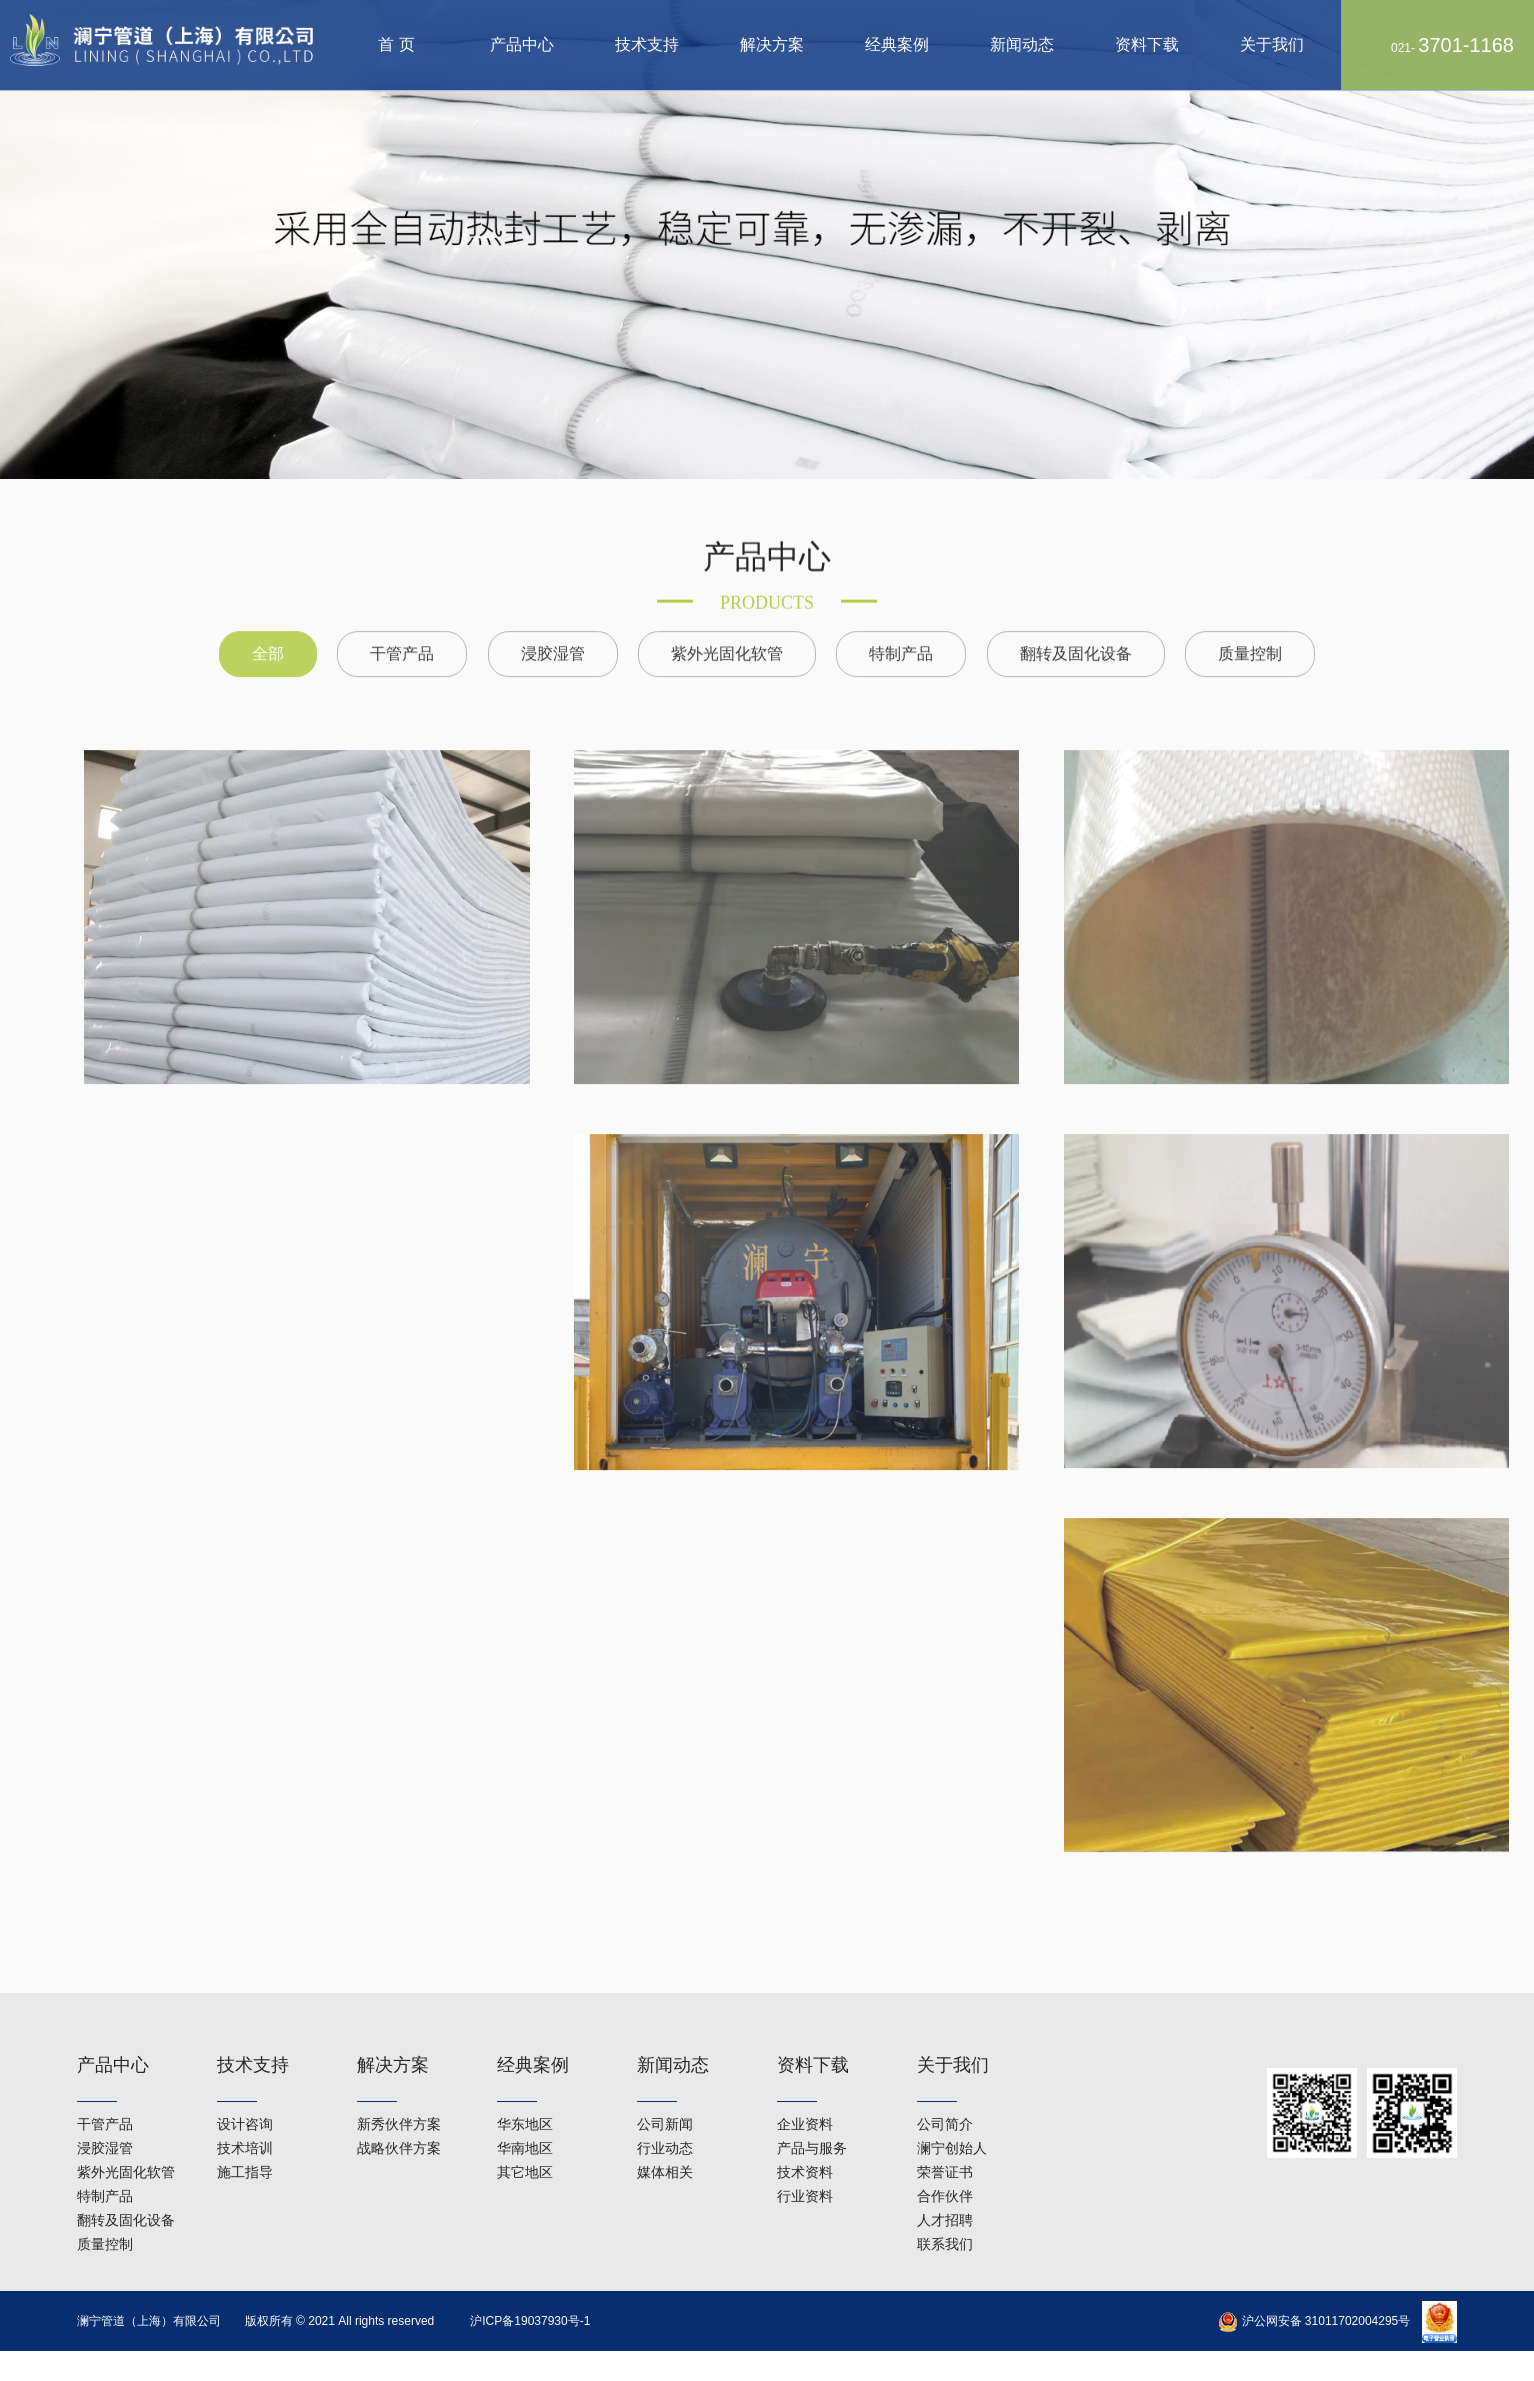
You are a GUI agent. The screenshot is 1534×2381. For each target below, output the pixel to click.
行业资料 (805, 2159)
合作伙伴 (945, 2159)
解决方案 (772, 44)
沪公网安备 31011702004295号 (1314, 2321)
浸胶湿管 (553, 627)
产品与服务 (812, 2111)
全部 (268, 627)
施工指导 (245, 2135)
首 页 (396, 44)
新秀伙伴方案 (399, 2087)
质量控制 (1250, 627)
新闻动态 (1022, 44)
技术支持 (647, 44)
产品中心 (522, 44)
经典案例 (897, 44)
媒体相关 (665, 2135)
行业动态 (665, 2111)
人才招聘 (945, 2183)
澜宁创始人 (952, 2111)
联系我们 (945, 2207)
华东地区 (525, 2087)
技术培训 (245, 2111)
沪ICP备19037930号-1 (530, 2321)
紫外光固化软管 (727, 627)
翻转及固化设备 (1076, 627)
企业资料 (805, 2087)
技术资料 (805, 2135)
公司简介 (945, 2087)
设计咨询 (245, 2087)
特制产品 (901, 627)
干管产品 (402, 627)
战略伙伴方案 (399, 2111)
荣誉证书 (945, 2135)
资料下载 (1147, 44)
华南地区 (525, 2111)
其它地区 (525, 2135)
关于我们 (1272, 44)
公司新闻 (665, 2087)
